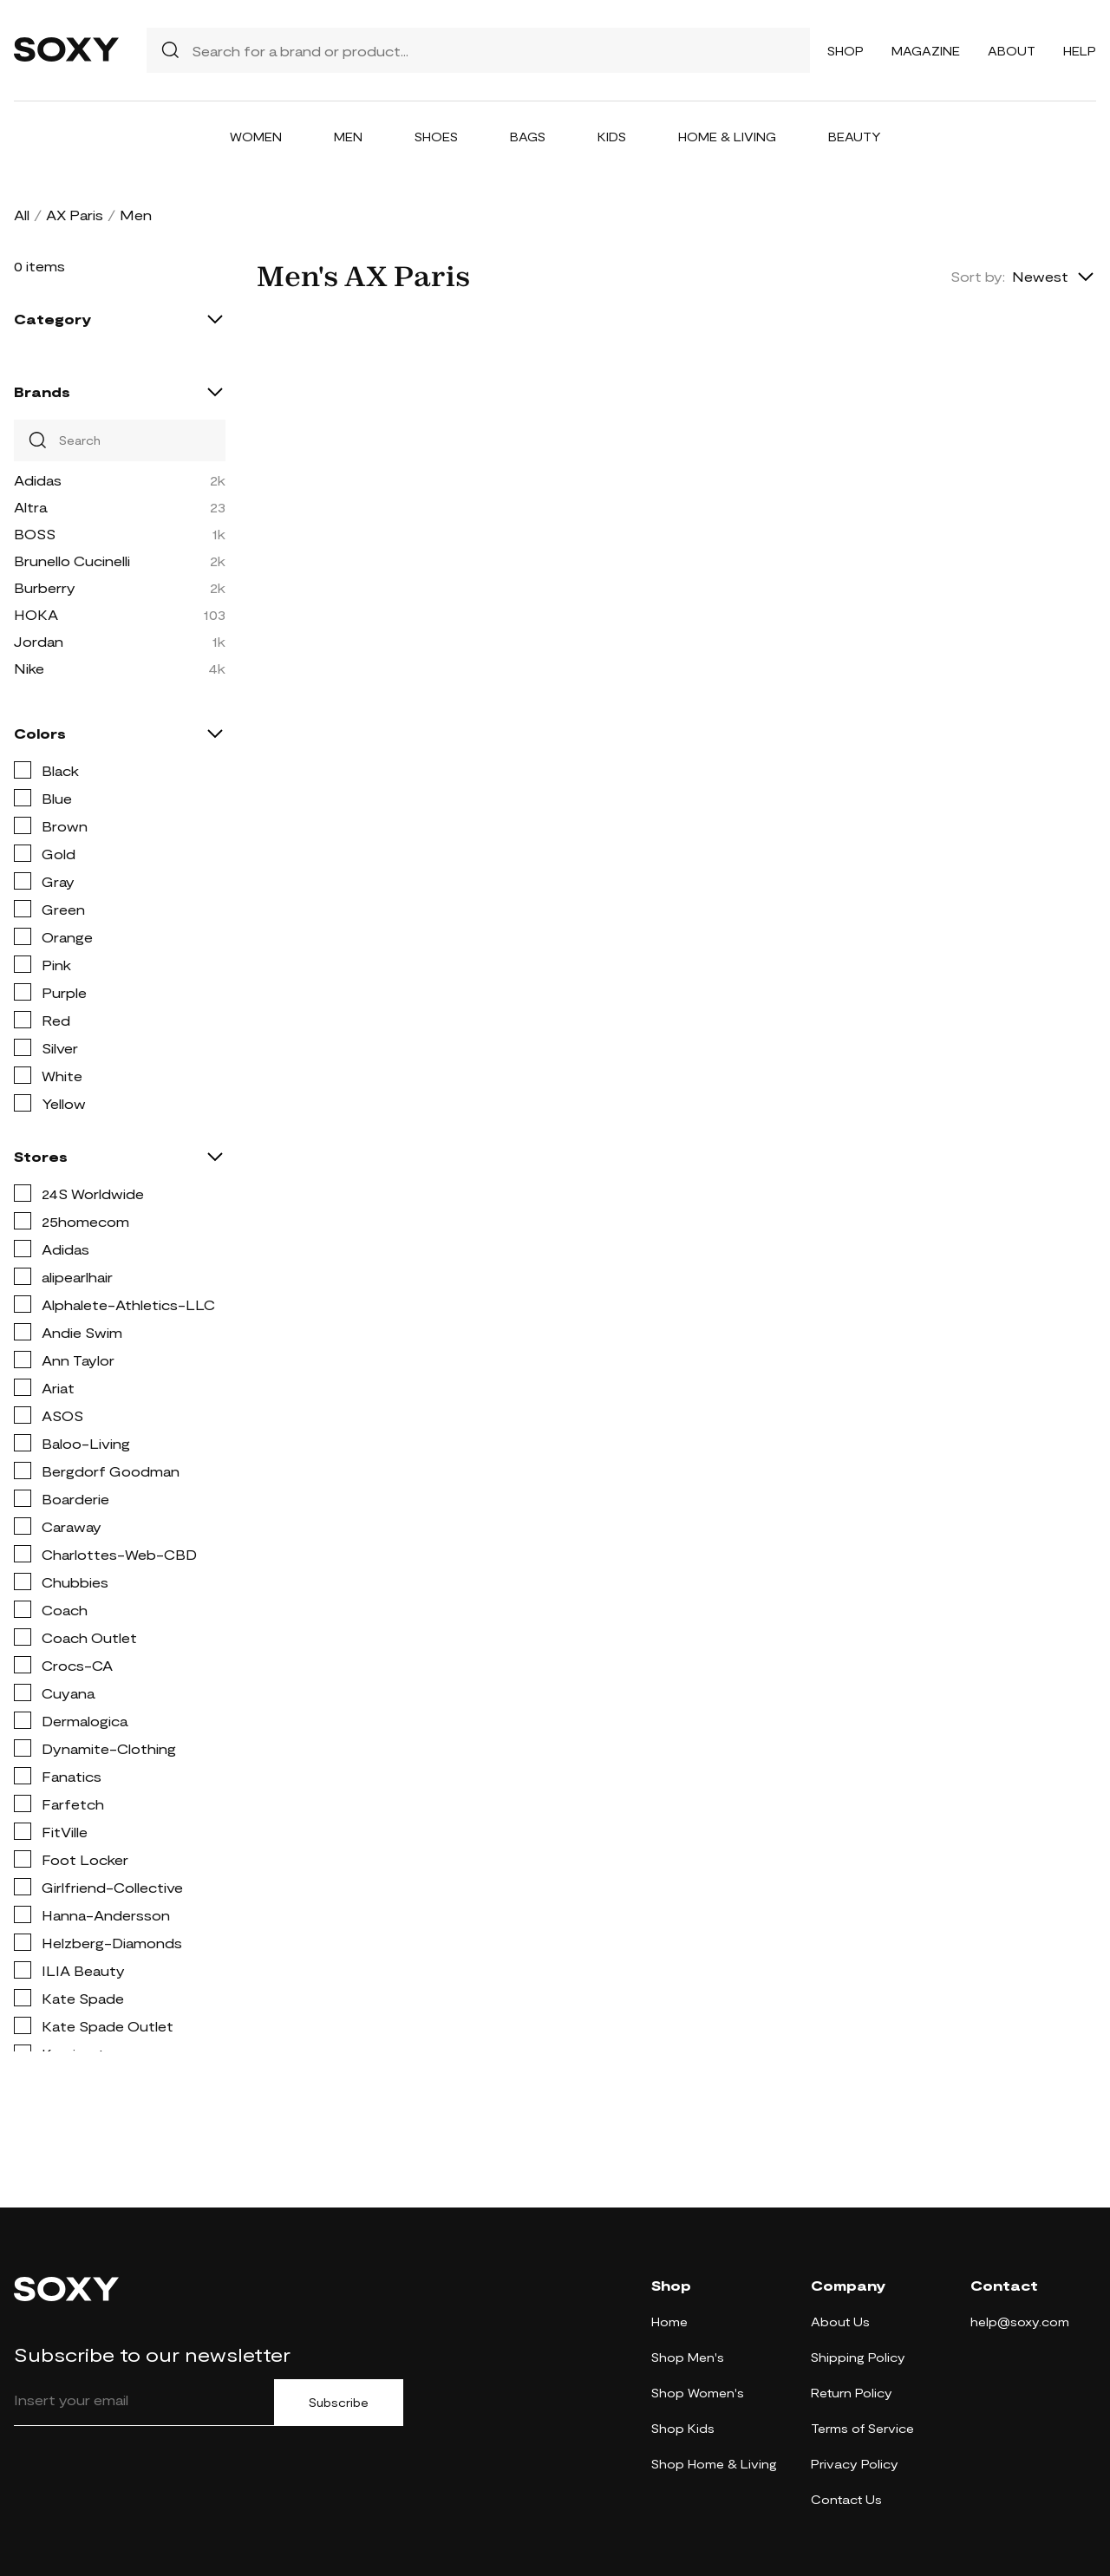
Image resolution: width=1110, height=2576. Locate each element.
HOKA (36, 614)
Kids (611, 136)
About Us (840, 2321)
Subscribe (339, 2403)
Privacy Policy (854, 2463)
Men (348, 136)
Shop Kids (683, 2428)
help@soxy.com (1019, 2321)
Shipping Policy (858, 2357)
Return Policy (851, 2392)
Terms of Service (862, 2428)
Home (669, 2321)
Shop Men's (687, 2357)
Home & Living (727, 136)
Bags (527, 136)
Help (1079, 50)
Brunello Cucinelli (72, 560)
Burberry (44, 587)
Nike (29, 668)
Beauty (854, 136)
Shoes (436, 136)
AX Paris (74, 214)
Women (256, 136)
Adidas (38, 480)
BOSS (35, 533)
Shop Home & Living (714, 2463)
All (21, 214)
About (1011, 50)
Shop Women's (697, 2392)
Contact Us (846, 2499)
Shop (845, 50)
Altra (30, 507)
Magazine (925, 50)
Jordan (38, 641)
